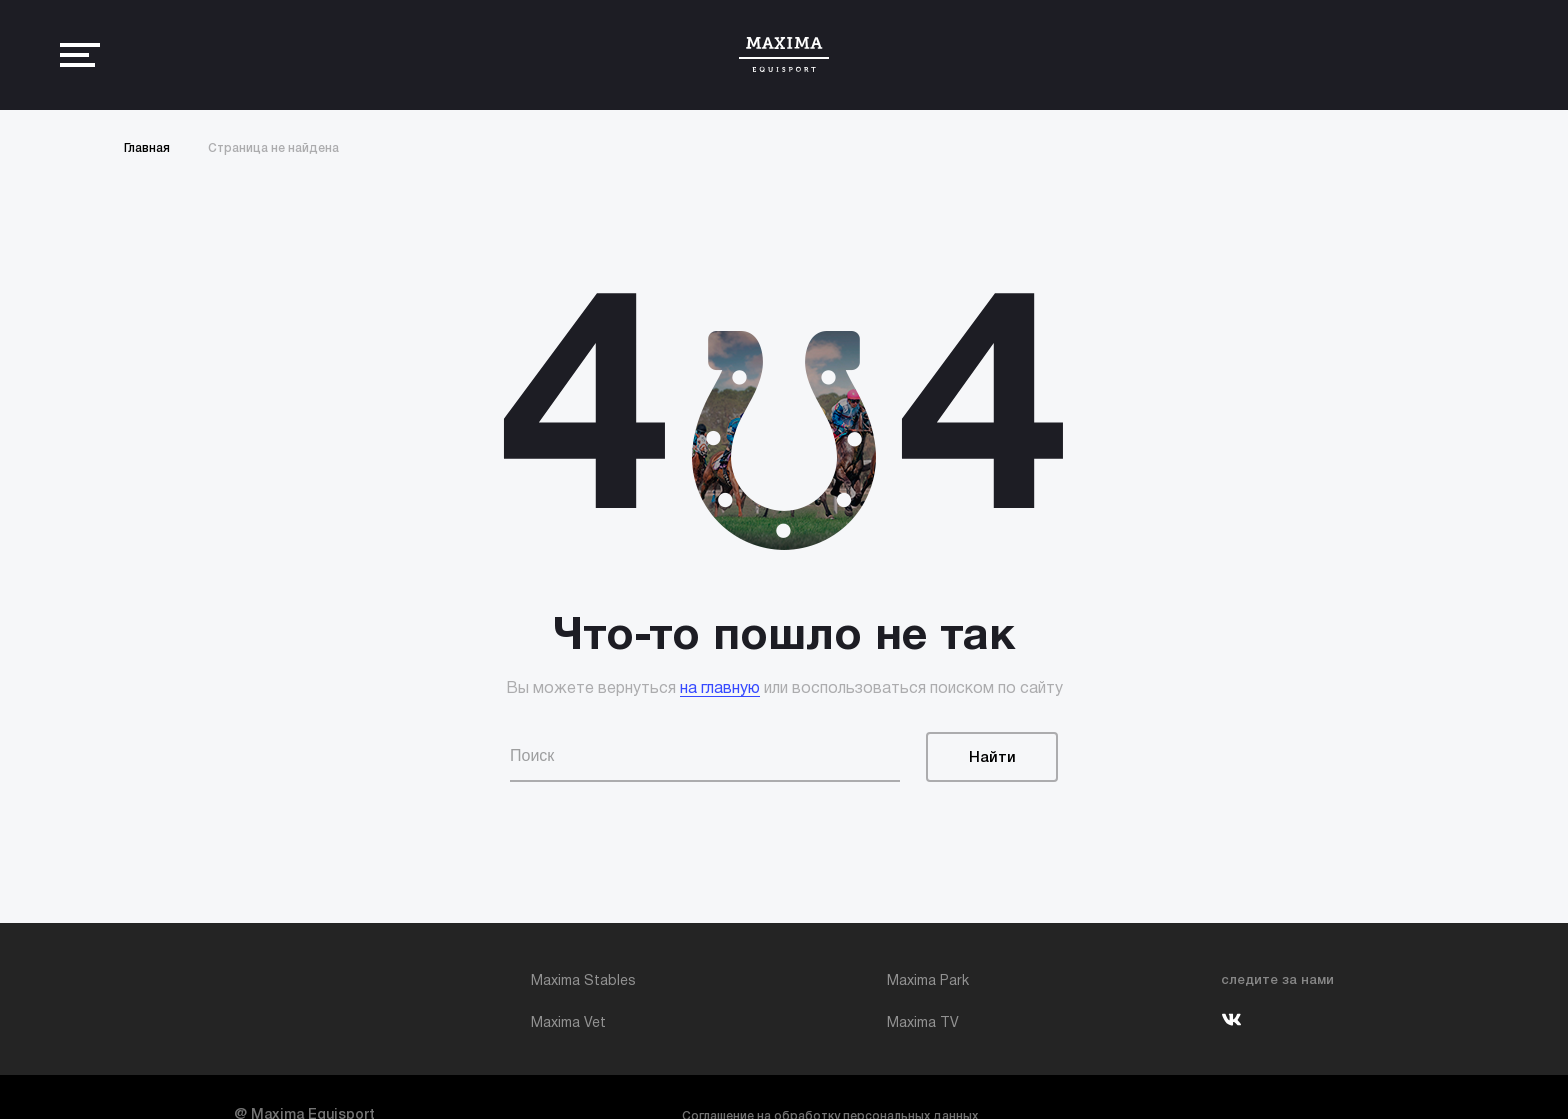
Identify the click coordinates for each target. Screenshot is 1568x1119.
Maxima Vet (568, 1023)
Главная (147, 148)
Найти (992, 758)
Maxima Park (928, 981)
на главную (720, 689)
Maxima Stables (583, 981)
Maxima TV (923, 1023)
